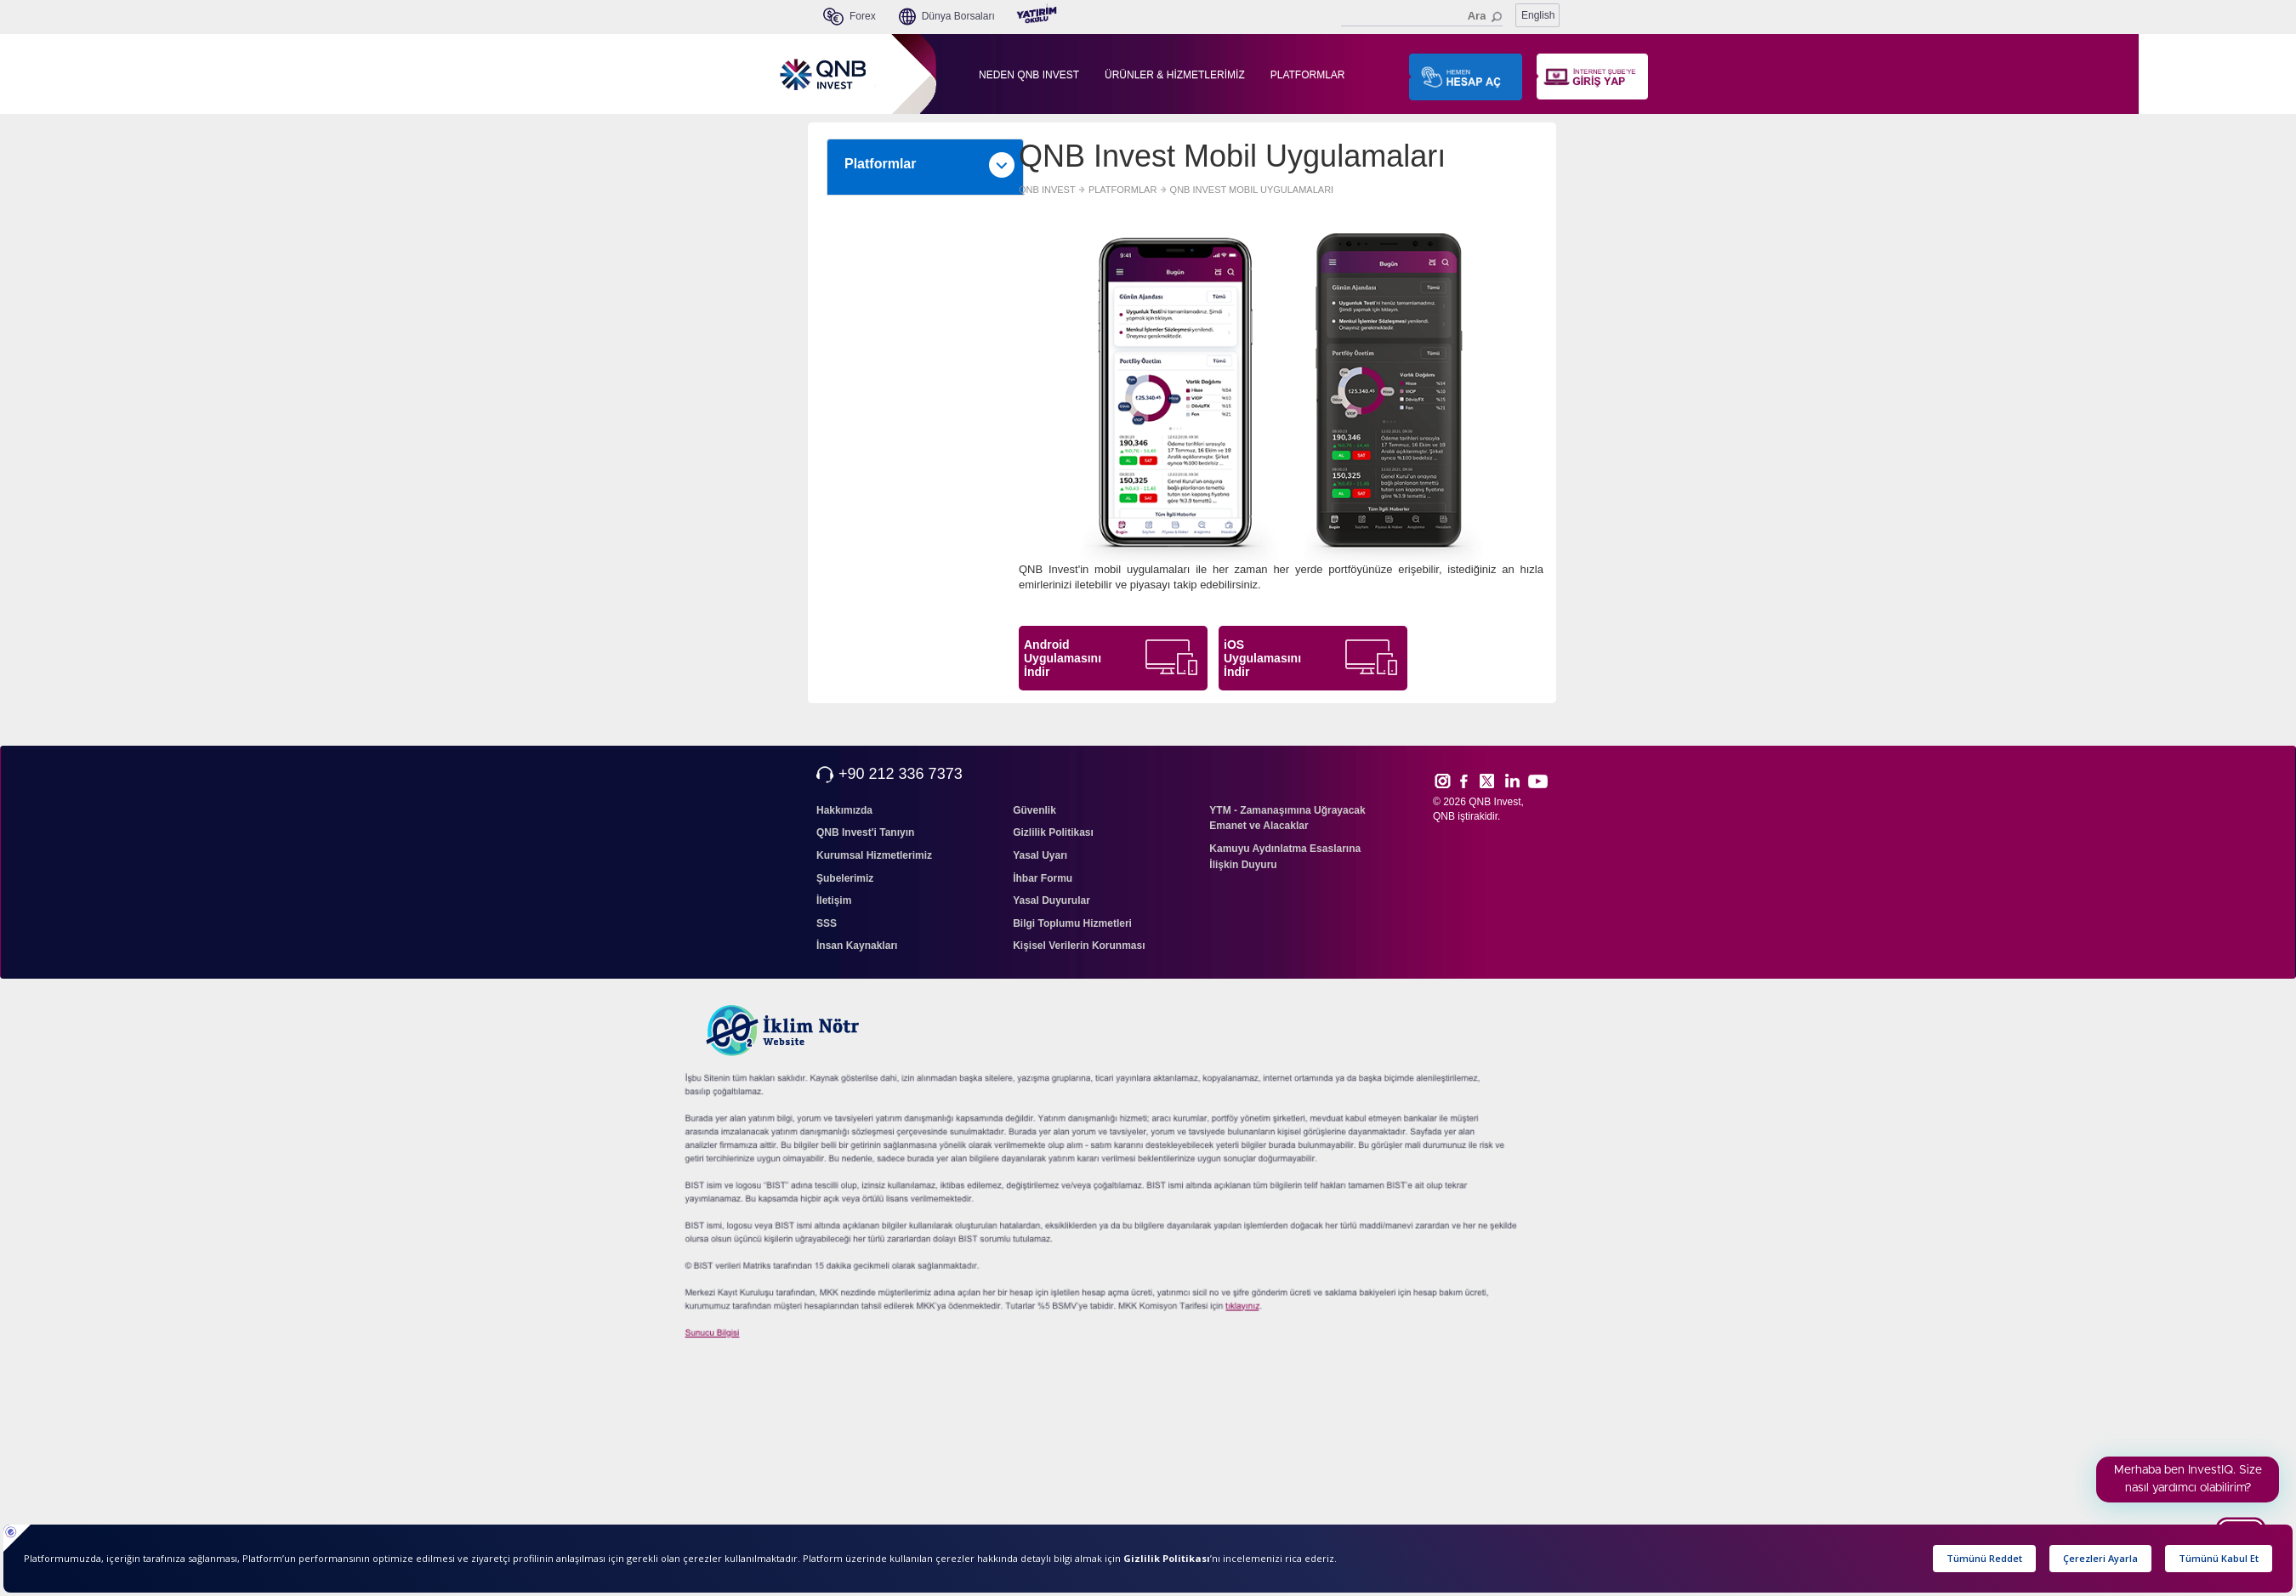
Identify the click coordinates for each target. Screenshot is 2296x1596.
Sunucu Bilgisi (730, 1336)
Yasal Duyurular (1051, 900)
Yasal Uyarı (1040, 855)
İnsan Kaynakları (856, 945)
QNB (1444, 816)
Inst (1442, 781)
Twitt (1494, 781)
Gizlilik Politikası (1053, 832)
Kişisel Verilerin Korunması (1079, 945)
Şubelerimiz (844, 878)
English (1537, 15)
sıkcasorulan (1220, 1312)
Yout (1537, 781)
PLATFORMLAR (1307, 75)
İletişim (833, 900)
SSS (826, 923)
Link (1512, 781)
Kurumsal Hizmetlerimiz (874, 855)
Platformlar (929, 165)
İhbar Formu (1042, 878)
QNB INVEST (1047, 190)
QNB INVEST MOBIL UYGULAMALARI (1252, 190)
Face (1469, 781)
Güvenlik (1034, 810)
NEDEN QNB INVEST (1029, 75)
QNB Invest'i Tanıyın (865, 832)
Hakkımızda (844, 810)
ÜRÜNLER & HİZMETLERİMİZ (1175, 75)
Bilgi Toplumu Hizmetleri (1072, 923)
